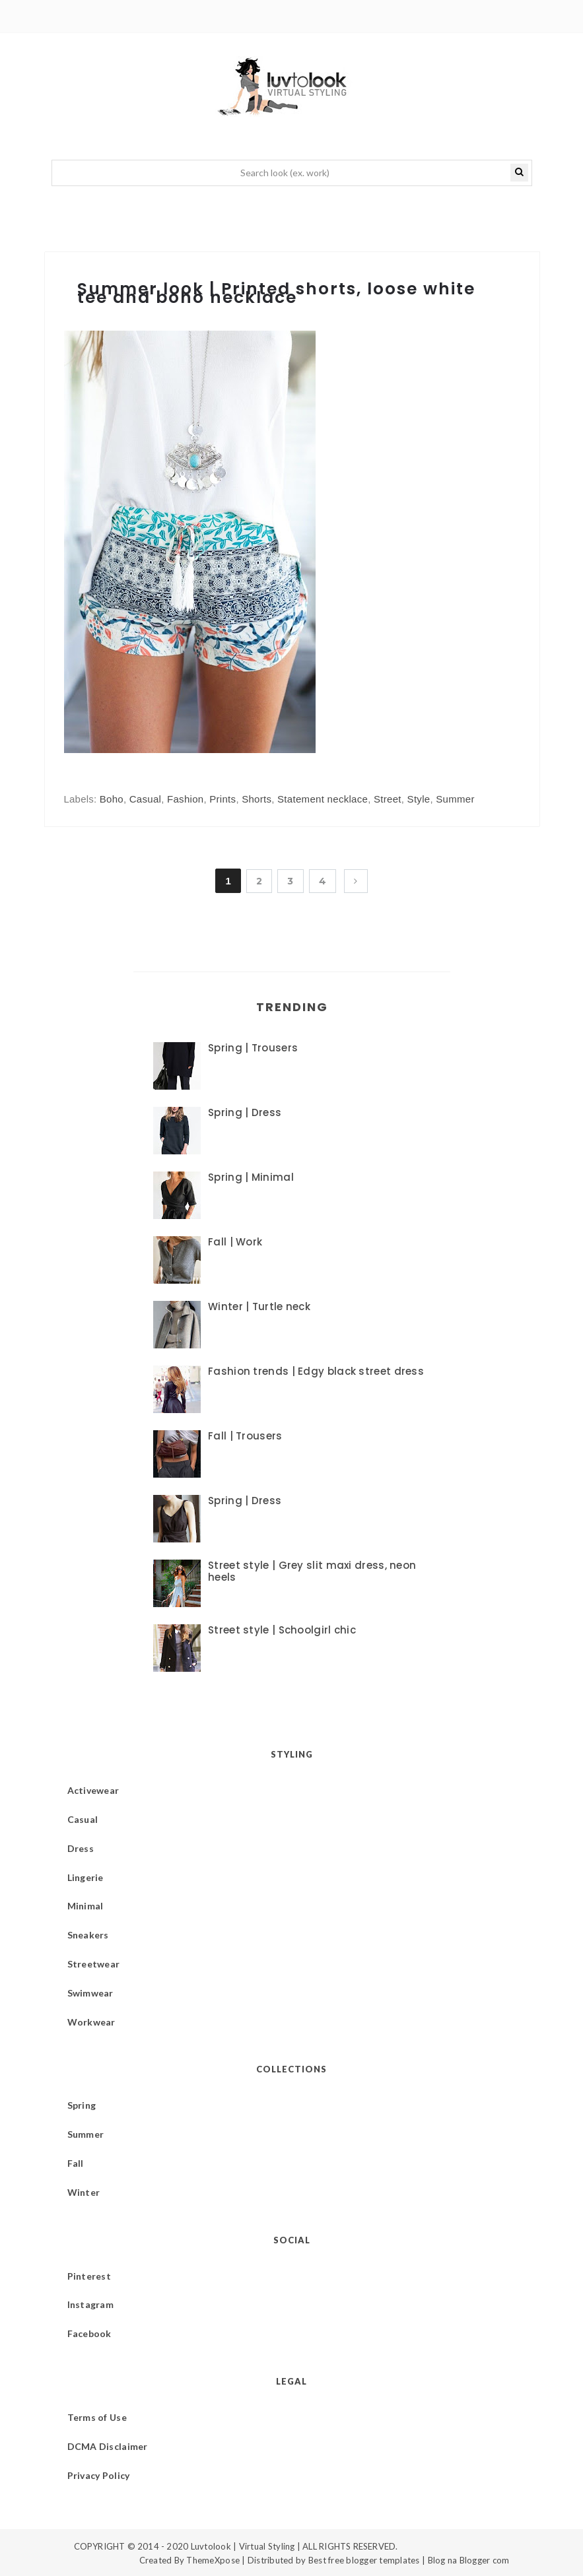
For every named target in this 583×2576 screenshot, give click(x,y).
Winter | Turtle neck (259, 1306)
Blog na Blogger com (469, 2560)
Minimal (85, 1905)
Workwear (91, 2022)
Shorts (256, 799)
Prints (222, 799)
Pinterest (89, 2276)
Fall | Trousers (245, 1436)
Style (418, 799)
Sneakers (88, 1934)
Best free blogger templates (364, 2560)
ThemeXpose (213, 2560)
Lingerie (85, 1877)
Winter (83, 2192)
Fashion (185, 799)
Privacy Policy (98, 2475)
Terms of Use (97, 2417)
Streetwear (93, 1963)
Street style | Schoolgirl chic (282, 1630)
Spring (81, 2105)
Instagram (90, 2304)
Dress (80, 1848)
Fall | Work (235, 1242)
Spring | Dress (244, 1112)
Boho (111, 799)
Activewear (93, 1790)
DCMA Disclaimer (107, 2446)
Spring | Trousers (253, 1048)
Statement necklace (322, 799)
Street (387, 799)
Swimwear (90, 1992)
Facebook (89, 2333)
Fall (75, 2163)
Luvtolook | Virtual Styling (244, 2546)
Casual (145, 799)
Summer (455, 799)
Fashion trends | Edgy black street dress (316, 1371)
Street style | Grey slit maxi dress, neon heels (312, 1571)
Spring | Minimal (251, 1177)
